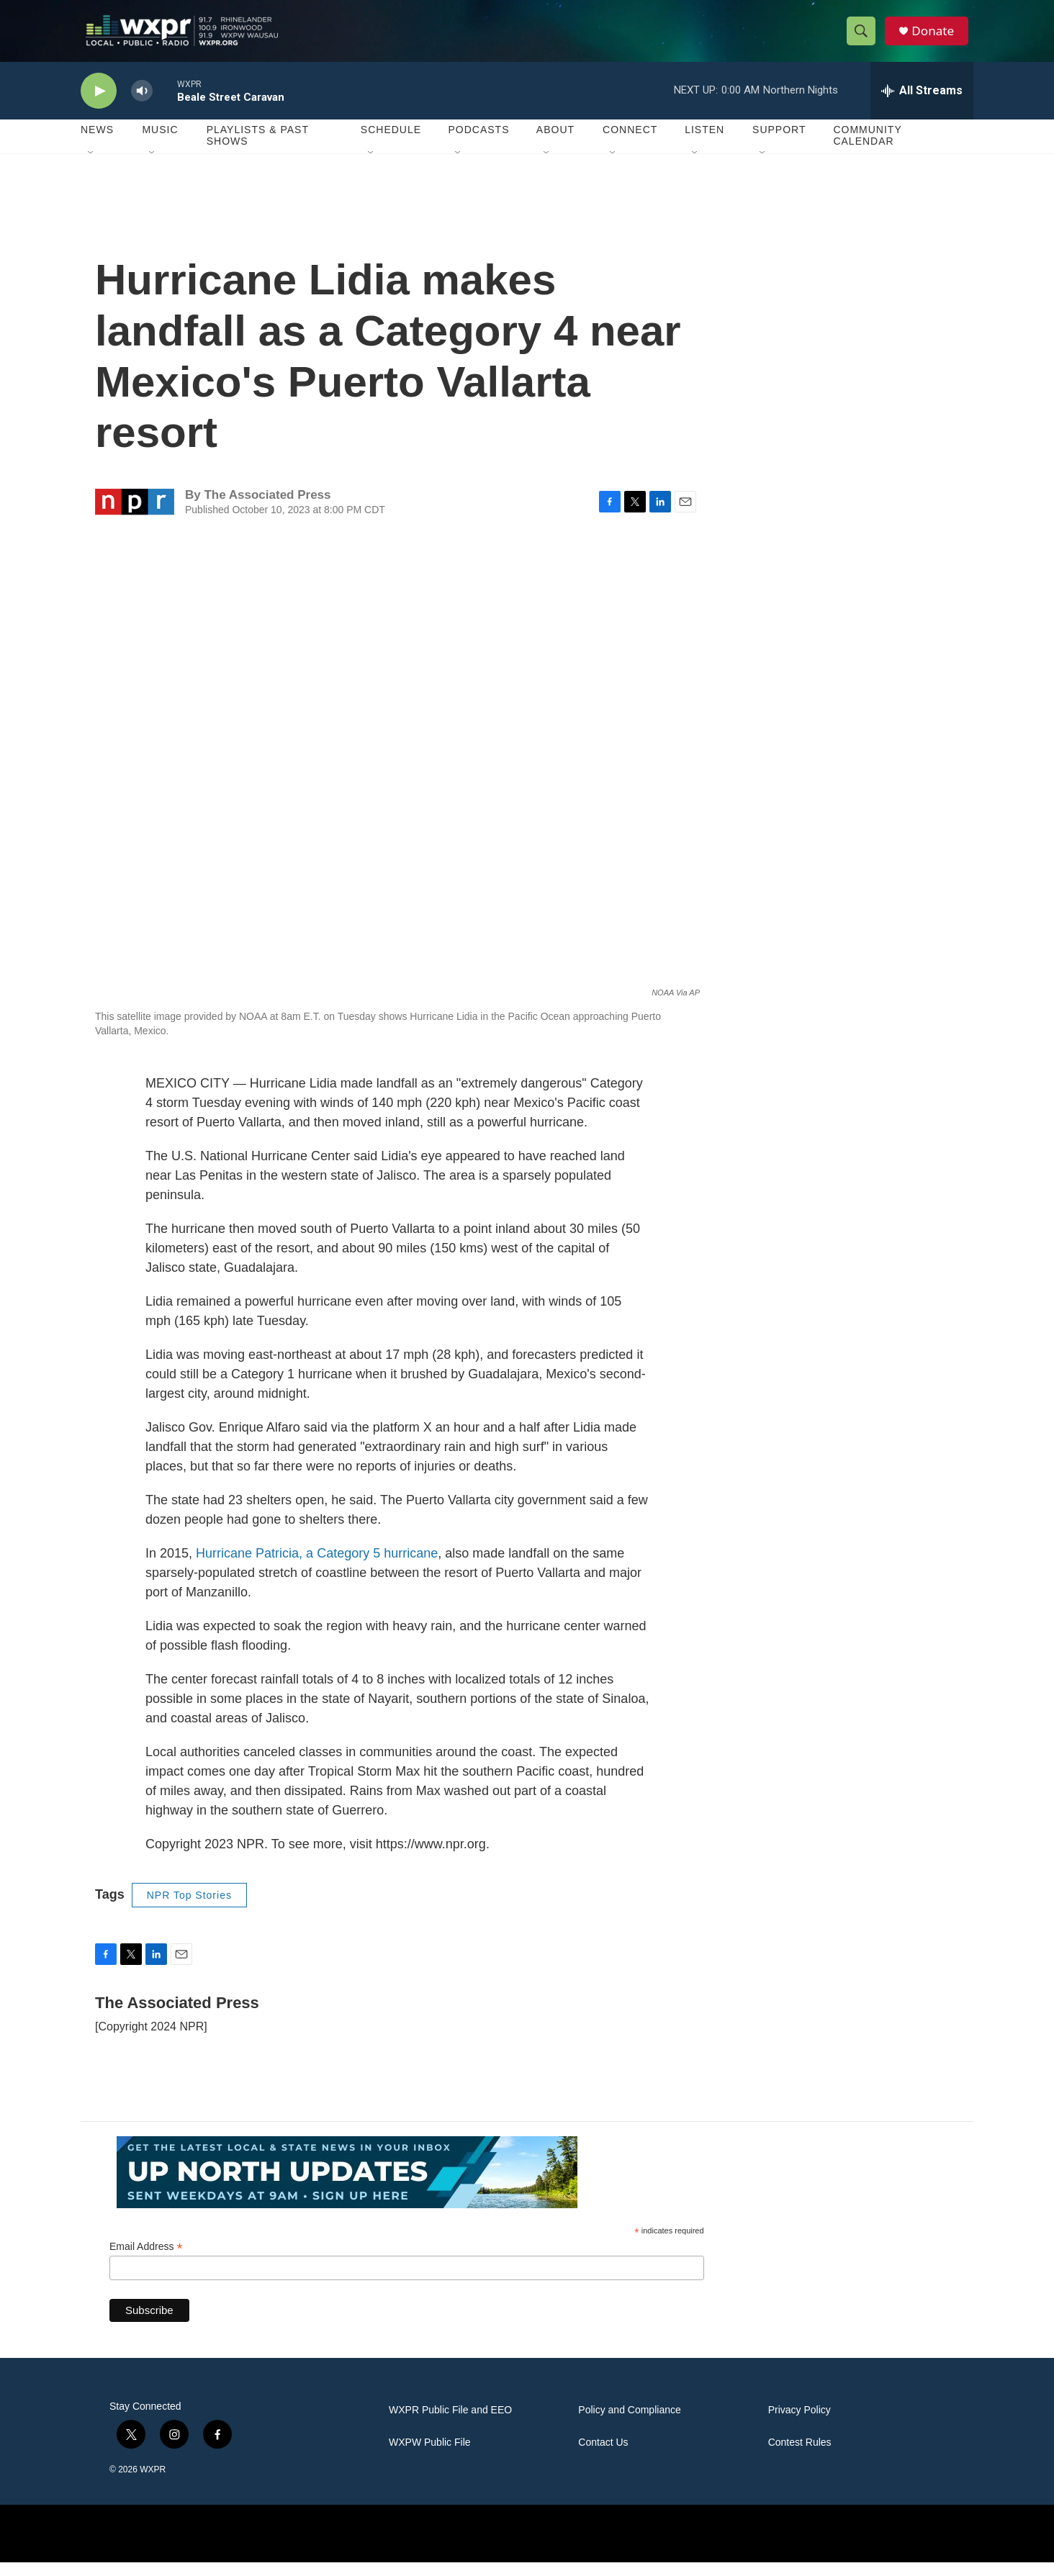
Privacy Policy (799, 2423)
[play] (98, 104)
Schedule (391, 144)
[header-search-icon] (864, 38)
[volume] (142, 105)
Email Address (146, 2260)
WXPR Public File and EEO (450, 2423)
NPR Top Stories (189, 1909)
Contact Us (603, 2456)
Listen (704, 144)
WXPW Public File (430, 2456)
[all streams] (921, 104)
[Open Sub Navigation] (91, 167)
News (97, 144)
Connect (630, 144)
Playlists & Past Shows (258, 149)
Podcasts (478, 144)
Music (160, 144)
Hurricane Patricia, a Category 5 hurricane (317, 1567)
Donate (936, 37)
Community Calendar (867, 149)
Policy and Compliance (629, 2423)
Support (779, 144)
